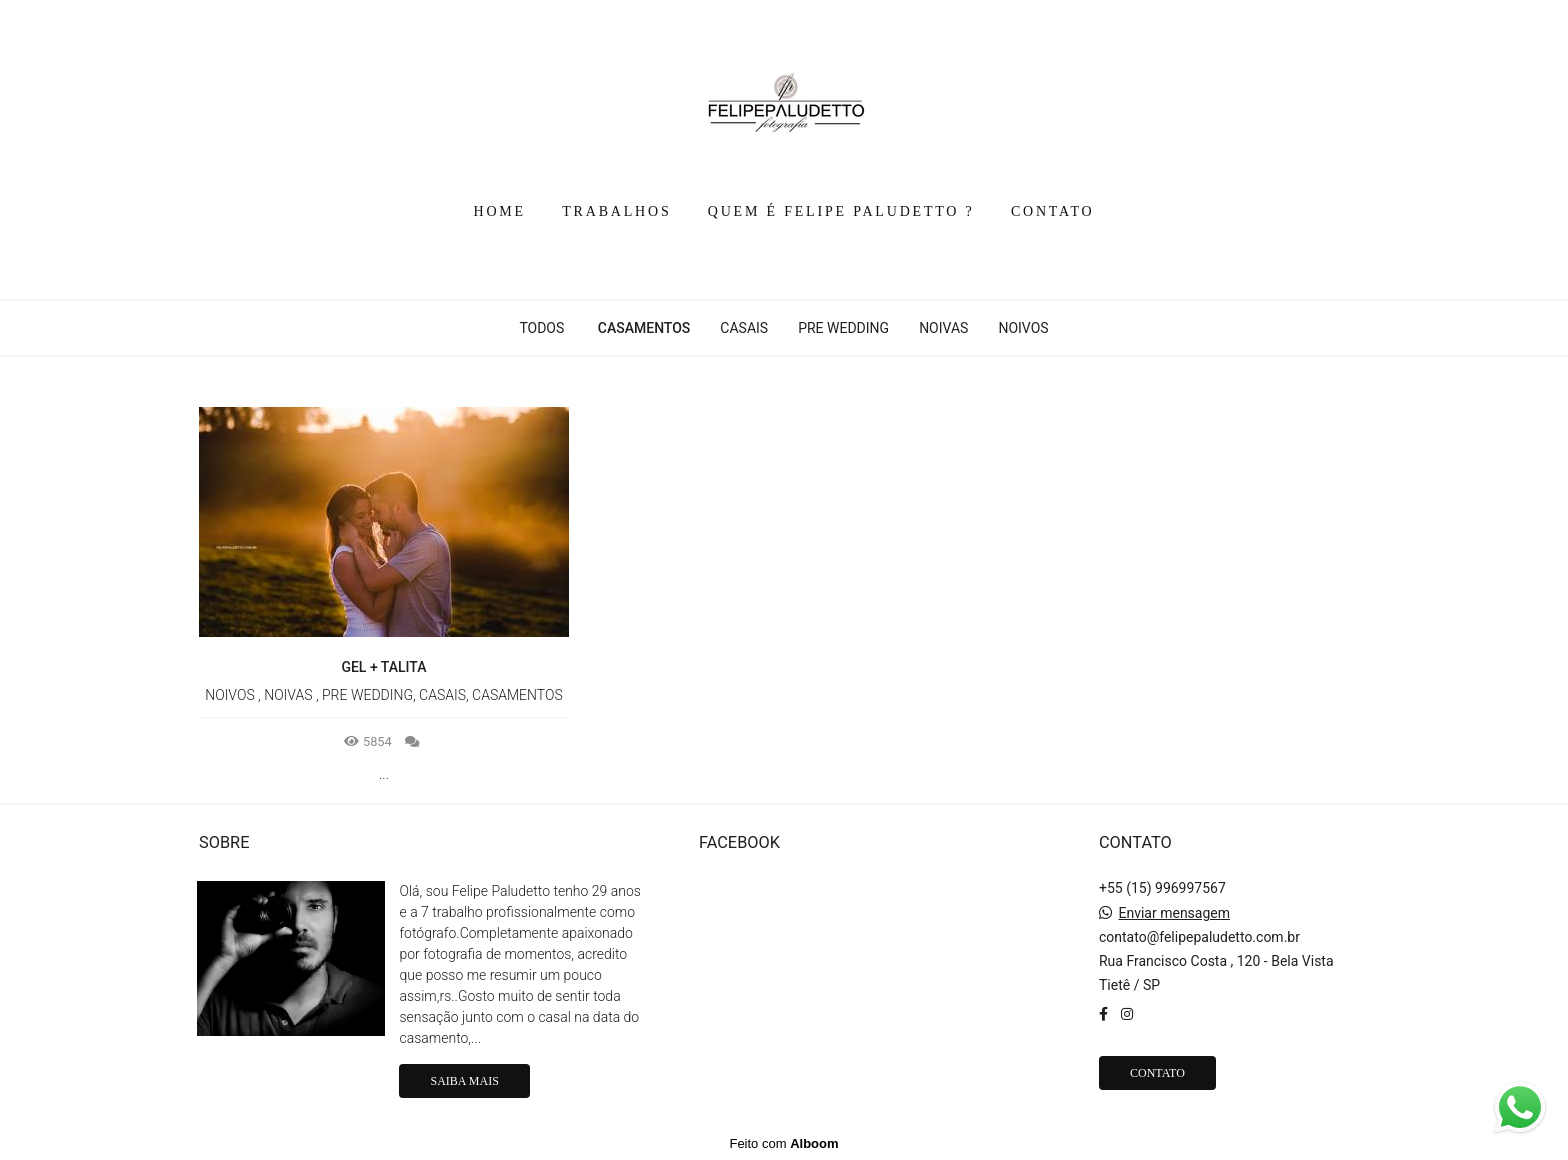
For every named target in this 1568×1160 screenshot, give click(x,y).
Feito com (783, 1143)
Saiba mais (464, 1081)
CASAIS (744, 328)
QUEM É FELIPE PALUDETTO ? (841, 211)
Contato (1157, 1073)
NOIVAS (943, 328)
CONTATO (1053, 211)
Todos (541, 328)
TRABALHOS (616, 211)
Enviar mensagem (1174, 913)
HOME (500, 211)
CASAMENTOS (644, 328)
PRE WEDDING (843, 328)
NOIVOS (1023, 328)
